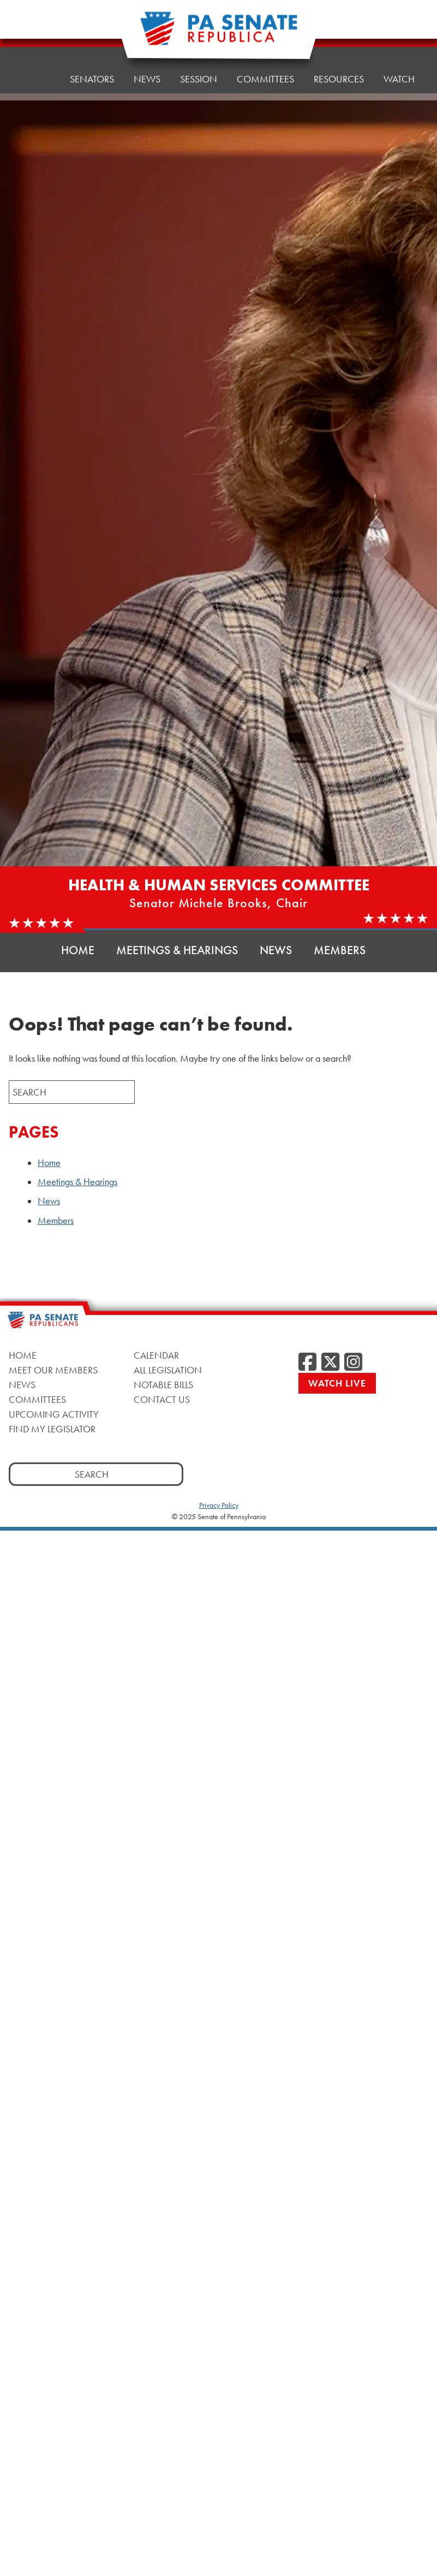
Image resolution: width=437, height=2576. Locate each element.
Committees (37, 1399)
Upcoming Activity (54, 1414)
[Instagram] (353, 1362)
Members (340, 950)
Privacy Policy (218, 1505)
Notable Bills (163, 1384)
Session (198, 63)
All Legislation (168, 1370)
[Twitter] (330, 1362)
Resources (339, 58)
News (147, 66)
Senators (92, 69)
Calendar (156, 1355)
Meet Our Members (53, 1370)
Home (36, 72)
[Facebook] (307, 1362)
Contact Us (162, 1399)
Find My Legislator (52, 1429)
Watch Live (337, 1383)
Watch (399, 55)
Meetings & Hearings (177, 950)
